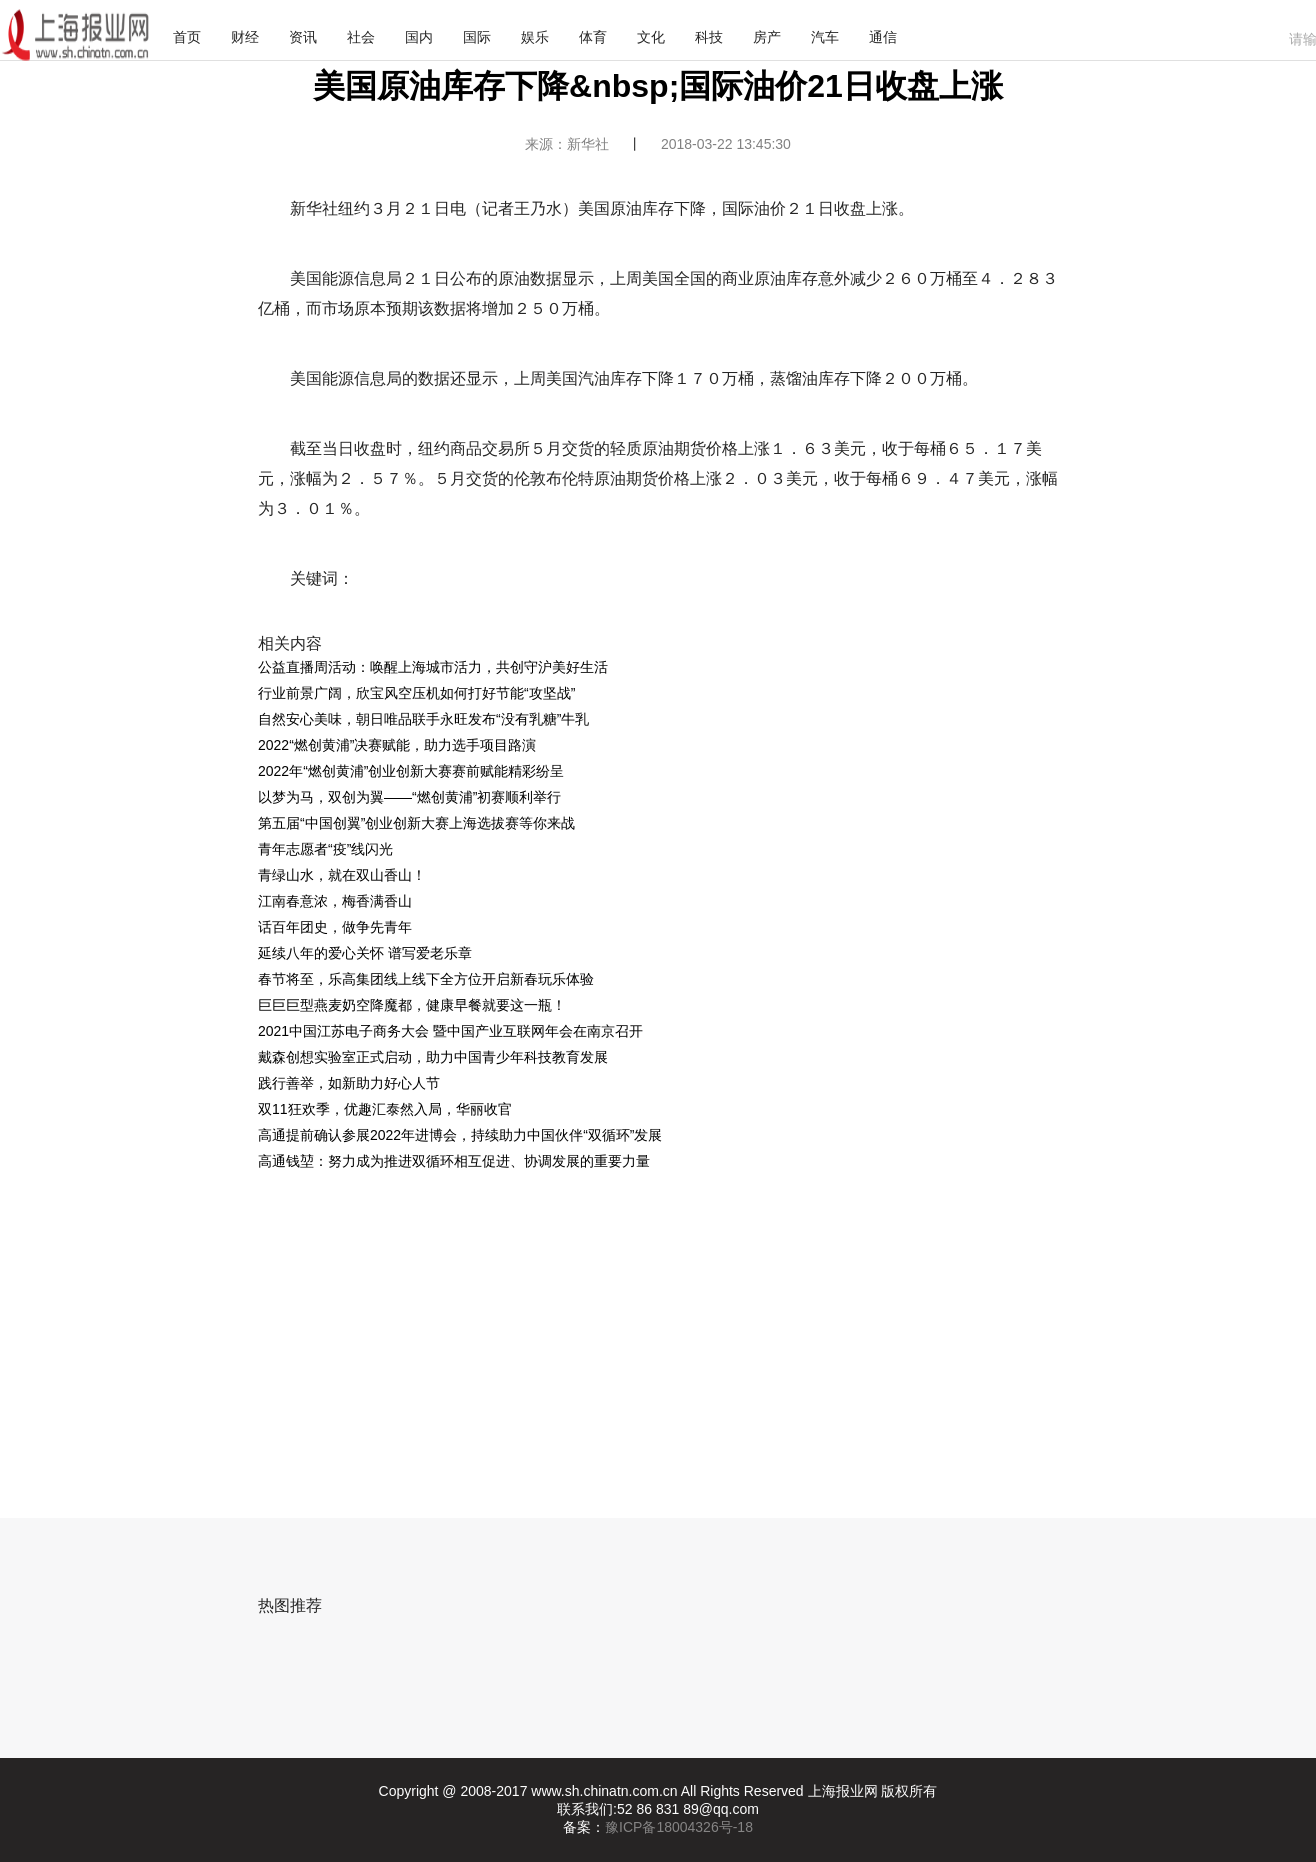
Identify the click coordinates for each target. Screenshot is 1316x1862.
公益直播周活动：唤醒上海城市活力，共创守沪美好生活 (433, 667)
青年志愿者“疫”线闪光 (325, 849)
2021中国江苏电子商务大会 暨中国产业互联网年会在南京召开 (450, 1031)
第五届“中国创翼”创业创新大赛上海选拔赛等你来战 (416, 823)
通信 (883, 37)
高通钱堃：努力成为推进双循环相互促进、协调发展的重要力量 (454, 1161)
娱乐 (535, 37)
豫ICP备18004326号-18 (679, 1827)
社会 (361, 37)
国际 (477, 37)
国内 (419, 37)
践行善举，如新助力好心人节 (349, 1083)
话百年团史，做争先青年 (335, 927)
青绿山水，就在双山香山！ (342, 875)
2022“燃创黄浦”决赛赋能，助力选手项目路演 (397, 745)
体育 (593, 37)
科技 (709, 37)
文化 (651, 37)
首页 (187, 37)
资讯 (303, 37)
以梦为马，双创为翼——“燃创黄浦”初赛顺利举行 (409, 797)
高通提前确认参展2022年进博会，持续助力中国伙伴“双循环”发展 (460, 1135)
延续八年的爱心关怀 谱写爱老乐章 (365, 953)
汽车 (825, 37)
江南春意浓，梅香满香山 (335, 901)
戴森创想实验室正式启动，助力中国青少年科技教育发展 (433, 1057)
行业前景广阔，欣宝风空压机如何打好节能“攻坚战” (416, 693)
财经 (245, 37)
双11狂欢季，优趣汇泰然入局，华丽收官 (385, 1109)
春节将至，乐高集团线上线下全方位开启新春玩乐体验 (426, 979)
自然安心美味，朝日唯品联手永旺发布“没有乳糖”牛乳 (423, 719)
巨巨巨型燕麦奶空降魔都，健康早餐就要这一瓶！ (412, 1005)
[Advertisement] (641, 1324)
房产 (767, 37)
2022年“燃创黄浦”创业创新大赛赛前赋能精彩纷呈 (411, 771)
